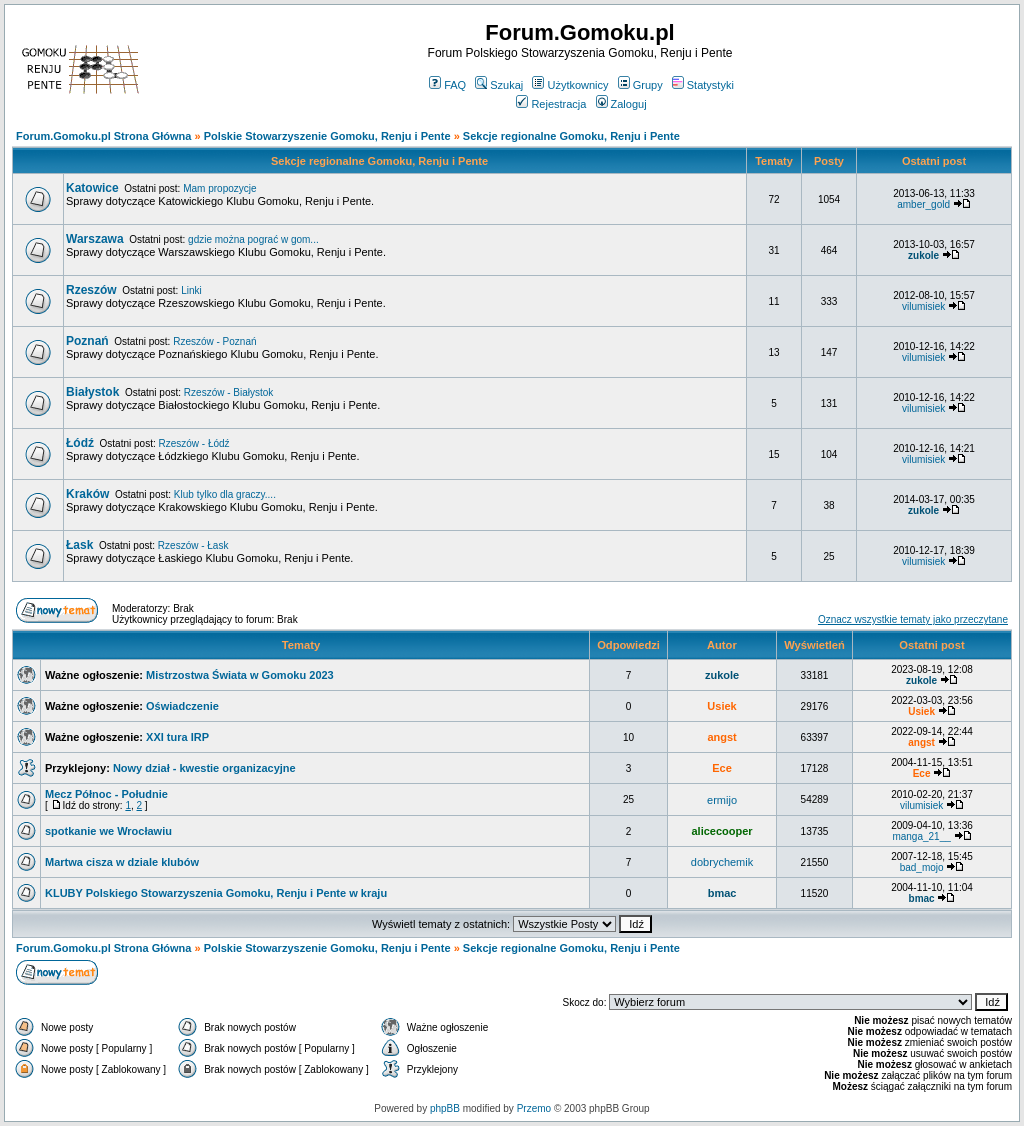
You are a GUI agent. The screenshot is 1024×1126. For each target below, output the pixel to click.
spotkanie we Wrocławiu (108, 831)
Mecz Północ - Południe (106, 794)
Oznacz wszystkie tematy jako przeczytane (913, 619)
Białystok (92, 392)
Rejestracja (551, 104)
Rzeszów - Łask (193, 545)
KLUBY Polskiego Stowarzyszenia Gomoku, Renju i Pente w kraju (216, 893)
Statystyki (703, 85)
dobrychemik (722, 862)
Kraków (87, 494)
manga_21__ (921, 836)
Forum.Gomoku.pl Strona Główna (103, 136)
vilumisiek (923, 306)
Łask (79, 545)
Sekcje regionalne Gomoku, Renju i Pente (571, 136)
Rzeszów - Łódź (193, 443)
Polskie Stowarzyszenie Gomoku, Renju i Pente (327, 136)
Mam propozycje (219, 188)
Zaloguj (621, 104)
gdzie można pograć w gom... (253, 239)
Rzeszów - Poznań (214, 341)
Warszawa (95, 239)
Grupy (640, 85)
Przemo (534, 1108)
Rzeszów (91, 290)
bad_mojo (922, 867)
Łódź (80, 443)
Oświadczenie (182, 706)
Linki (191, 290)
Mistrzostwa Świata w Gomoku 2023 (240, 675)
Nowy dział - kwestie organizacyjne (204, 768)
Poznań (87, 341)
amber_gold (923, 204)
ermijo (722, 800)
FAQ (447, 85)
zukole (923, 255)
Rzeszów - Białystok (228, 392)
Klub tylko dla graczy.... (225, 494)
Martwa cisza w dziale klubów (122, 862)
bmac (722, 893)
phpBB (445, 1108)
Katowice (92, 188)
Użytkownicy (570, 85)
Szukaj (499, 85)
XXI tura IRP (177, 737)
